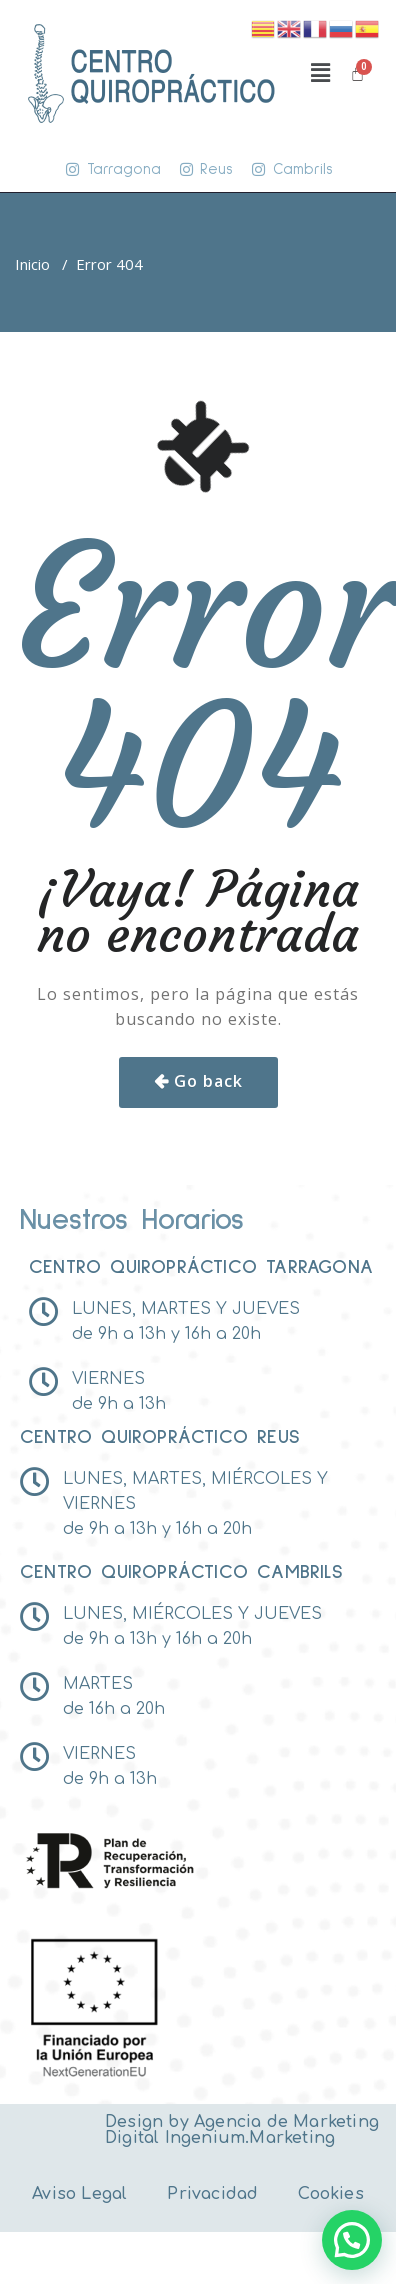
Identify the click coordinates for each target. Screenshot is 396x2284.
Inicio (32, 264)
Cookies (330, 2194)
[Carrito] (357, 73)
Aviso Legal (79, 2194)
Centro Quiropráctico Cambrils (181, 1572)
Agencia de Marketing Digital (242, 2130)
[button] (320, 73)
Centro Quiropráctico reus (160, 1437)
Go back (208, 1081)
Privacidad (212, 2194)
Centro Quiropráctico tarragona (201, 1267)
